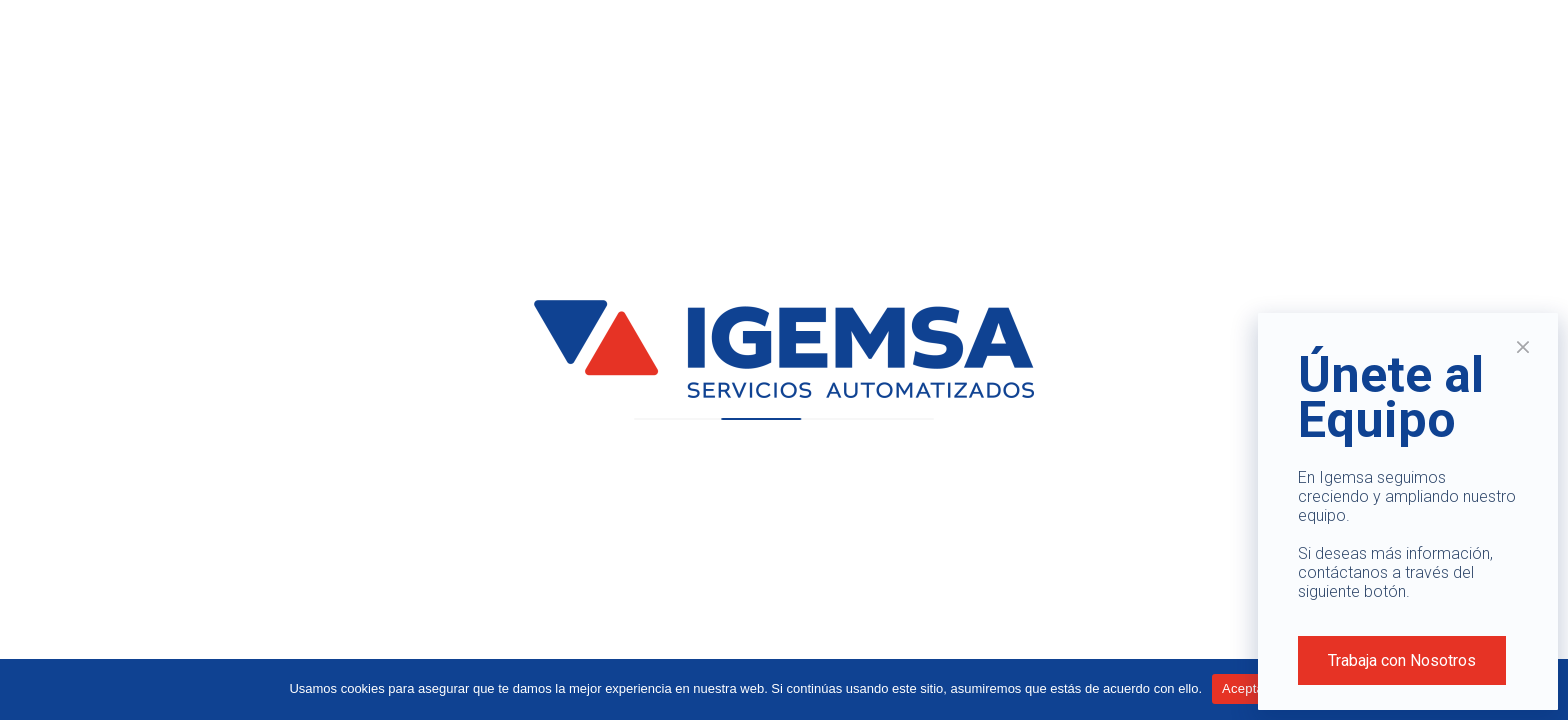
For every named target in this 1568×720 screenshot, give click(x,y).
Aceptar (1245, 688)
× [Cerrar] (1523, 347)
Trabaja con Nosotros (1402, 660)
